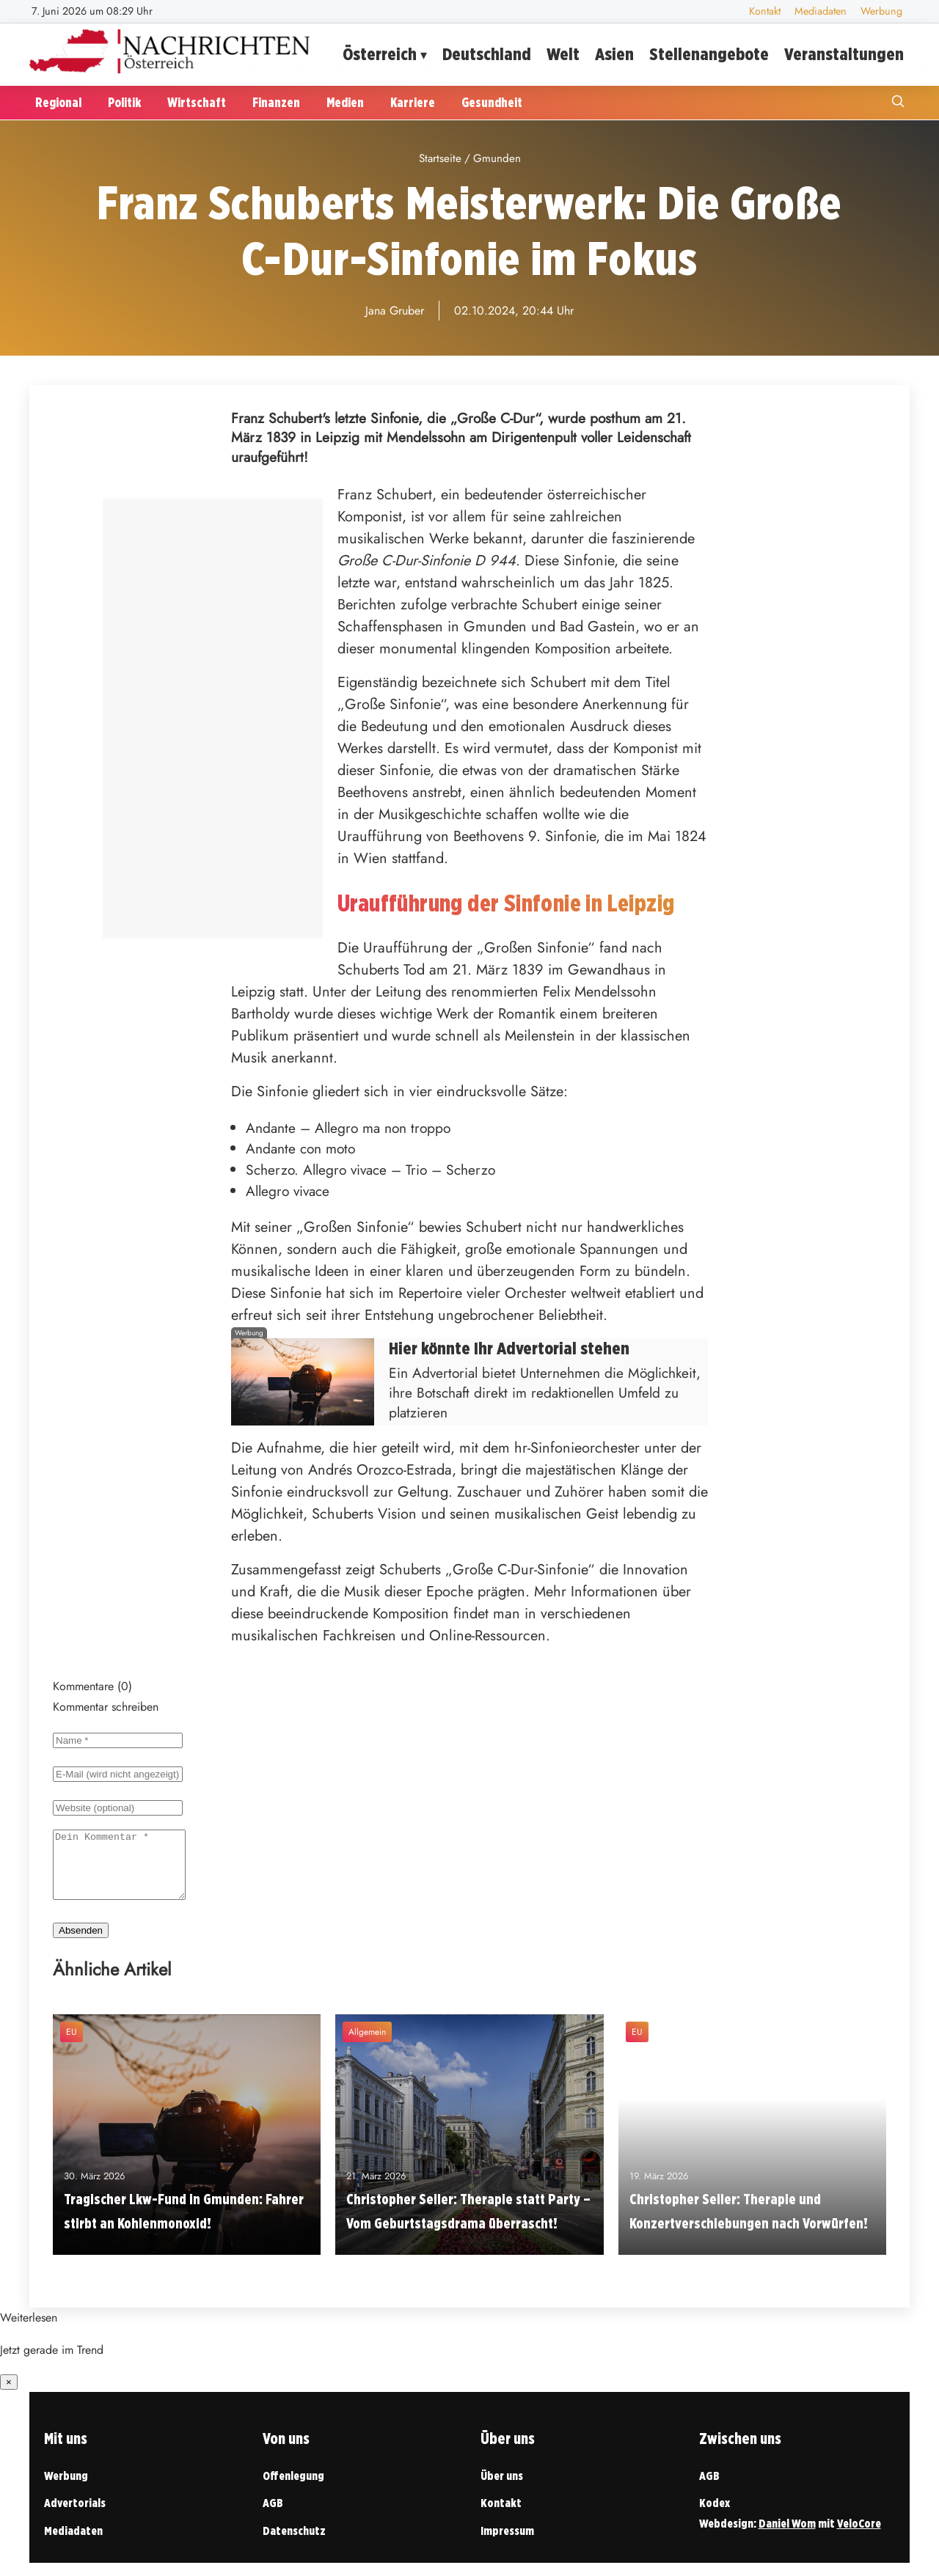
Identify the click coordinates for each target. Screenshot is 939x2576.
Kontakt (765, 11)
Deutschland (486, 54)
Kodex (714, 2516)
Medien (345, 102)
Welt (563, 54)
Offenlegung (293, 2489)
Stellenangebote (709, 54)
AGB (273, 2516)
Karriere (412, 102)
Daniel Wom (787, 2537)
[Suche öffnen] (898, 103)
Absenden (81, 1943)
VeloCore (859, 2537)
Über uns (502, 2489)
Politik (124, 102)
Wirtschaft (196, 102)
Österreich (380, 54)
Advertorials (75, 2516)
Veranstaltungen (844, 54)
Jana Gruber (394, 310)
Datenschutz (294, 2544)
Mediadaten (820, 11)
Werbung (881, 11)
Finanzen (276, 102)
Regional (58, 102)
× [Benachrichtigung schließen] (9, 2395)
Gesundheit (491, 102)
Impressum (507, 2544)
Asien (614, 54)
